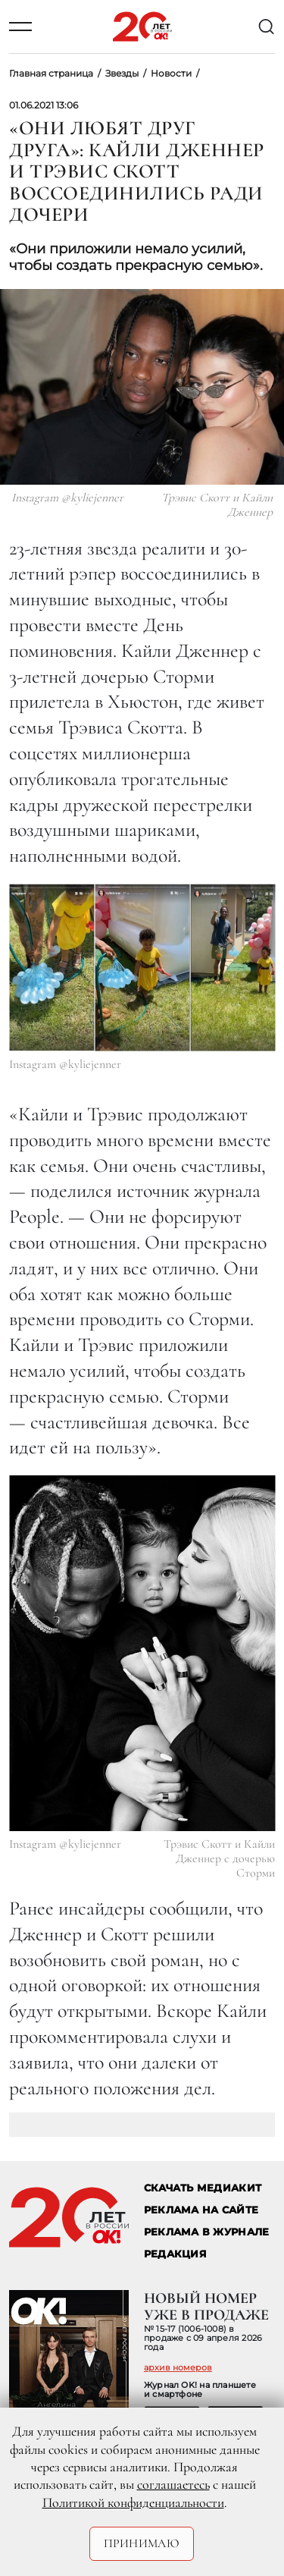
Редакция (175, 2254)
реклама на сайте (201, 2210)
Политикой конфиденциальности (133, 2502)
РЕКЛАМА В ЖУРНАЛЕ (206, 2232)
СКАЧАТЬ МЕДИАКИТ (202, 2188)
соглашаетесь (173, 2484)
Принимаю (142, 2543)
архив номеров (178, 2367)
